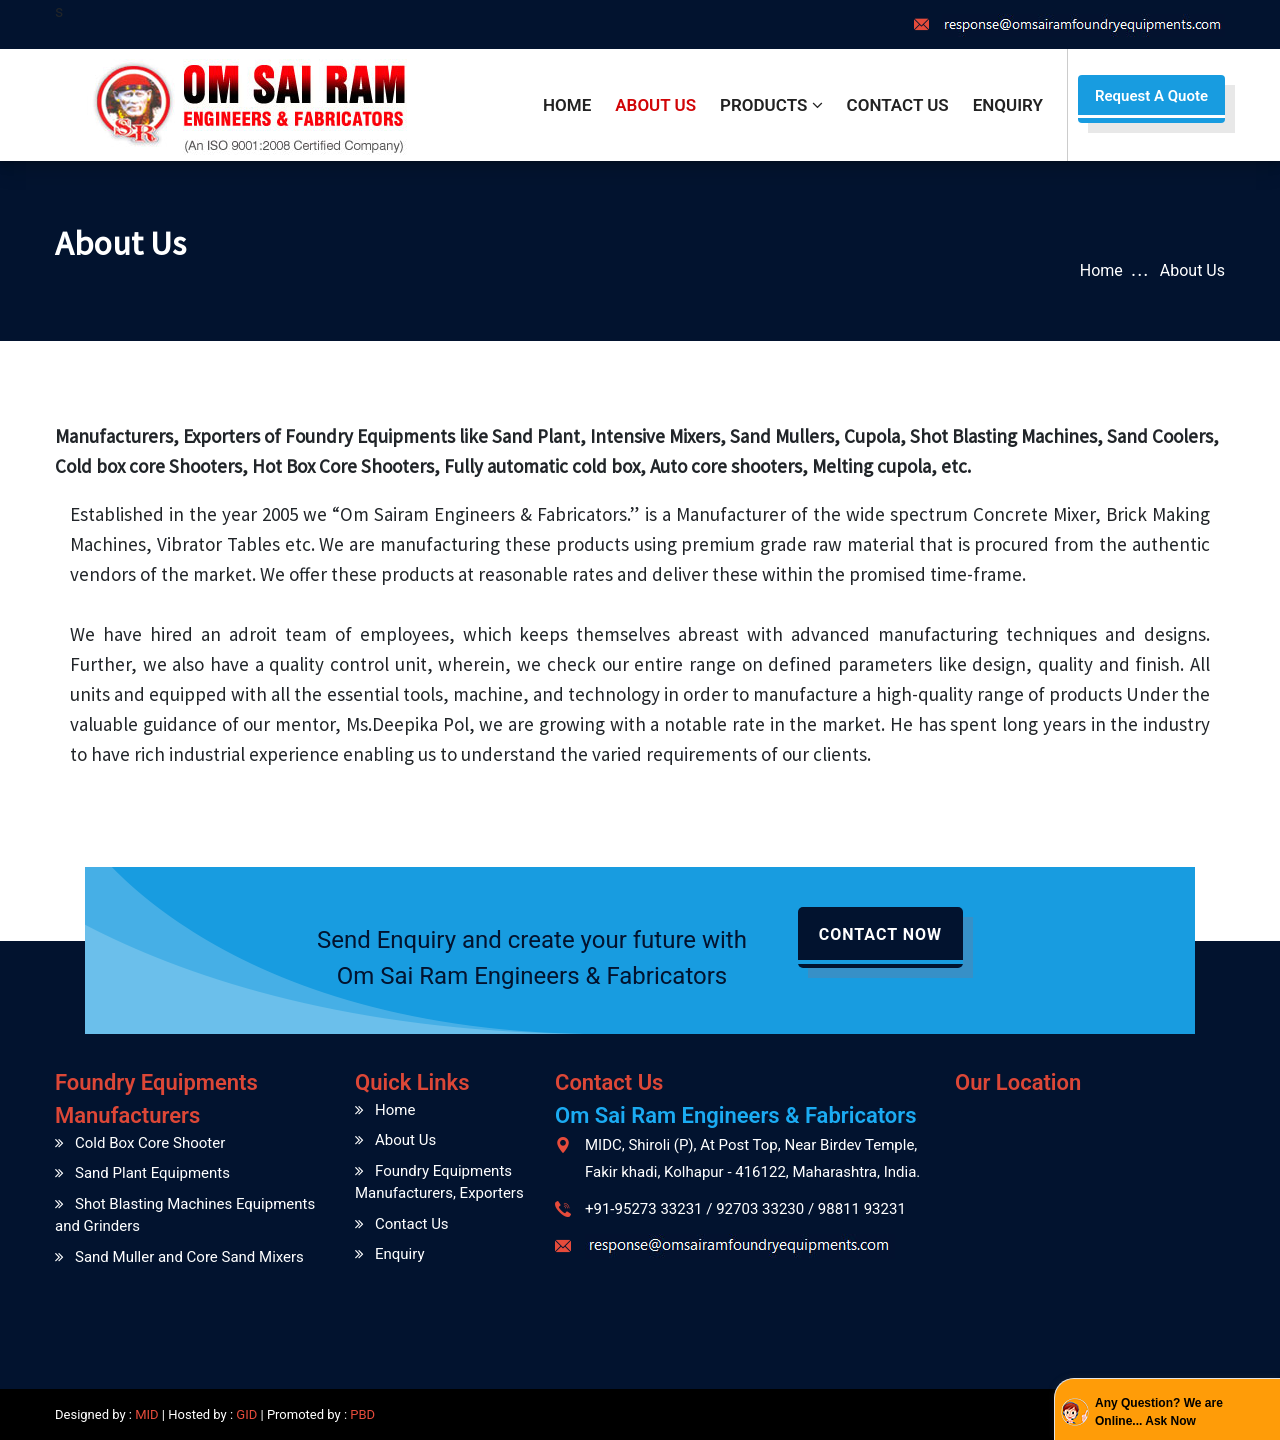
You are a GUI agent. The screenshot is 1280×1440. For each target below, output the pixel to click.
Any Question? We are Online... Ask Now (1159, 1412)
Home (567, 105)
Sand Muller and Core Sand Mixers (189, 1257)
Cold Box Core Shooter (150, 1143)
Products (771, 105)
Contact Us (898, 105)
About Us (655, 105)
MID (145, 1414)
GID (246, 1414)
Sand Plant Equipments (152, 1173)
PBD (362, 1414)
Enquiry (1008, 105)
